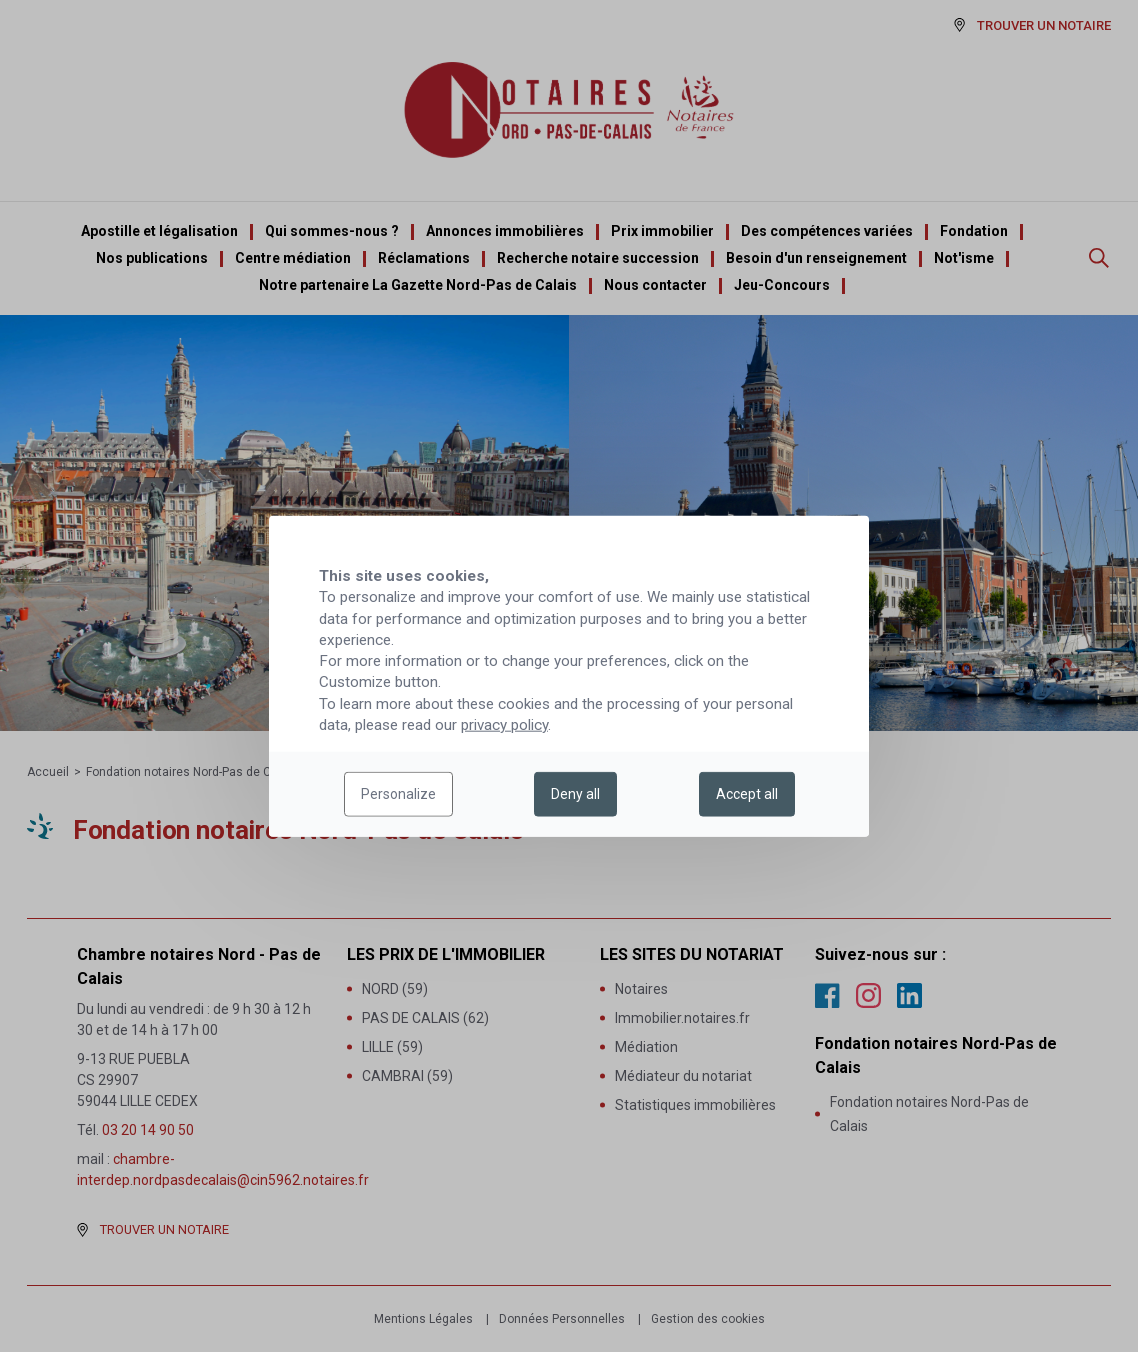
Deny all (575, 794)
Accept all (747, 794)
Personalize (398, 794)
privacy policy (504, 725)
